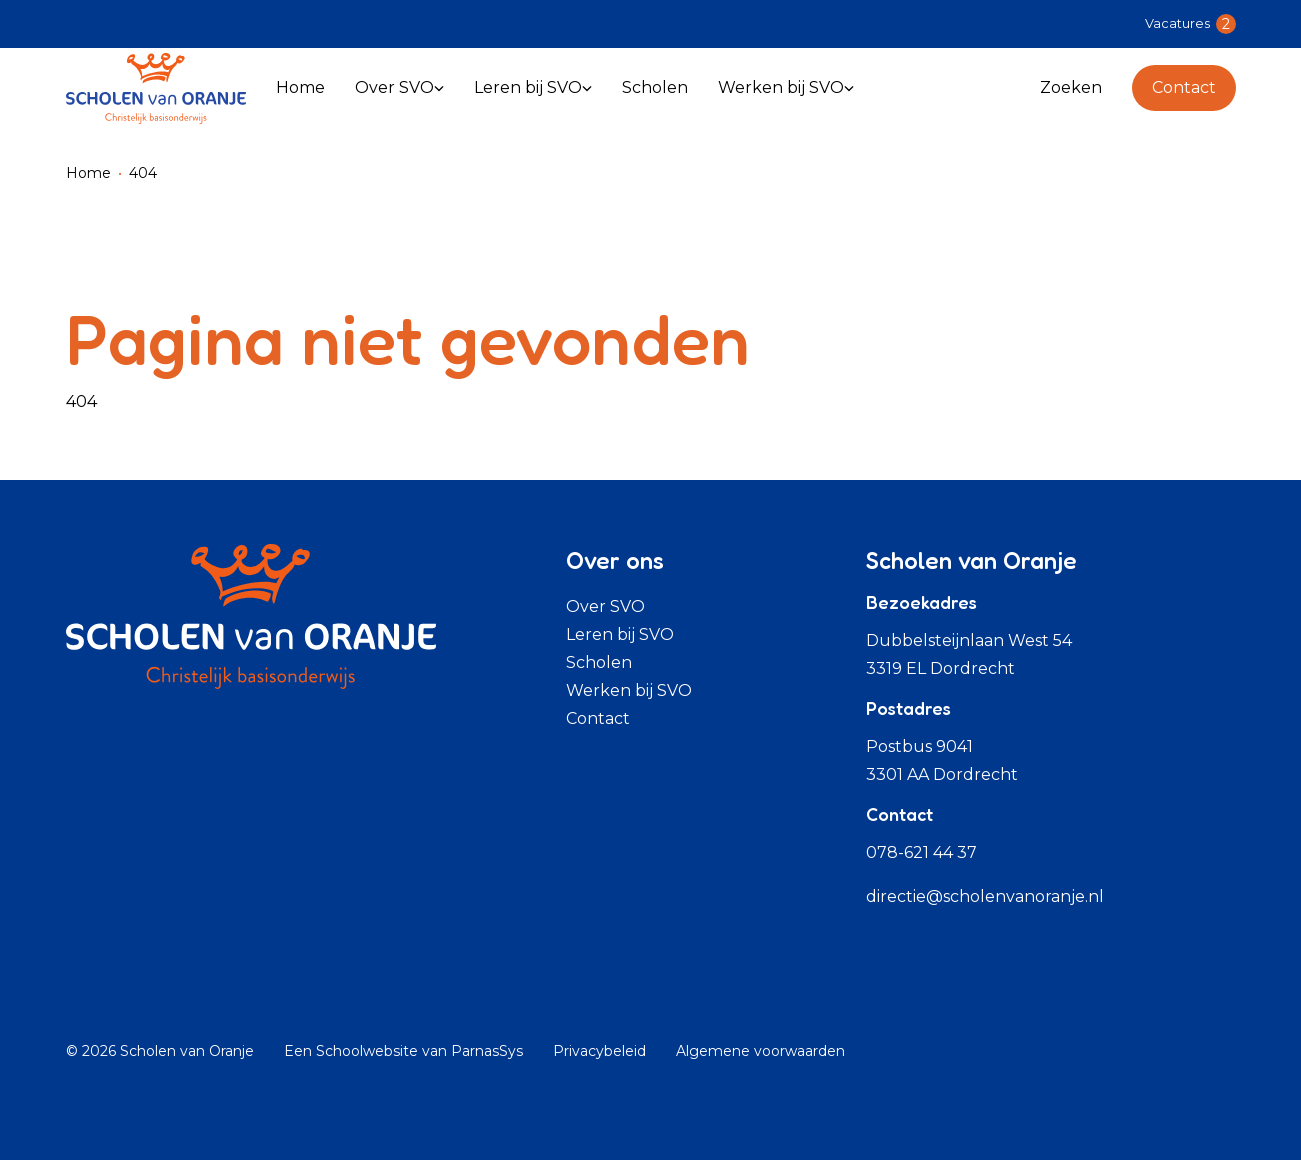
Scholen (599, 662)
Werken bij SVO (629, 690)
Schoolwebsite (367, 1051)
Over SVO (605, 606)
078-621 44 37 (921, 852)
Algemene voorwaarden (760, 1051)
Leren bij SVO (620, 634)
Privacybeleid (599, 1051)
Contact (1184, 87)
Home (88, 173)
